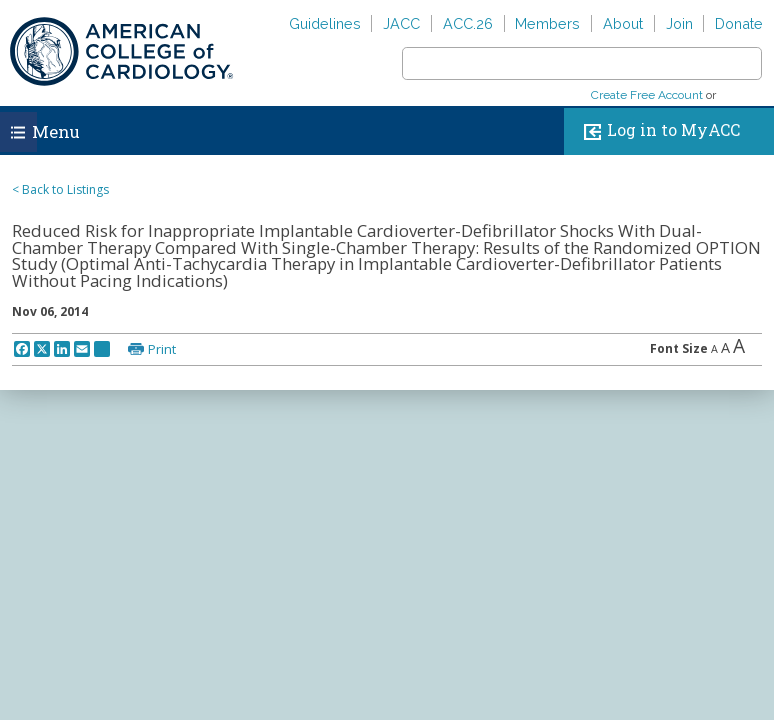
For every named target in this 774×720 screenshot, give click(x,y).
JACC (401, 23)
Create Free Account (647, 95)
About (623, 23)
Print (162, 349)
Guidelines (325, 23)
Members (547, 23)
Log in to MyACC (657, 131)
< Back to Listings (60, 189)
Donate (739, 23)
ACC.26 (468, 23)
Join (679, 23)
